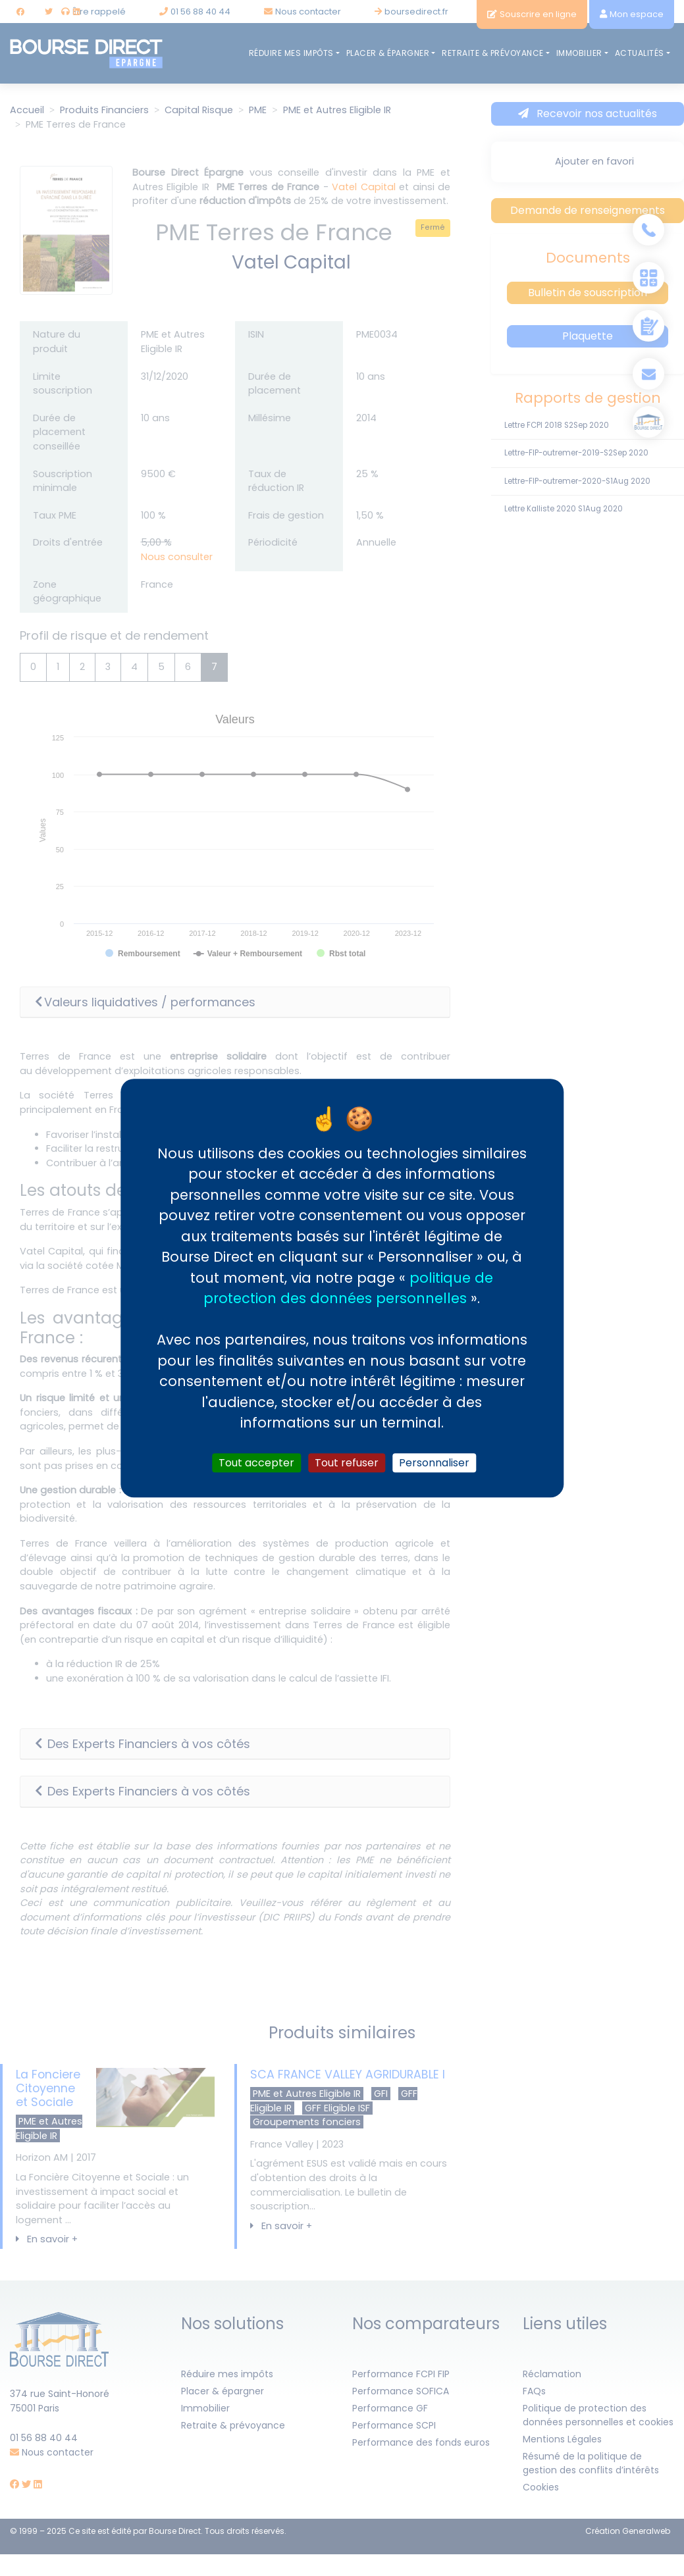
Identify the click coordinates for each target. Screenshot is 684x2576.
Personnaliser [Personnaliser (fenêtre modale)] (434, 1462)
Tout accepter (256, 1462)
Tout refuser (347, 1462)
